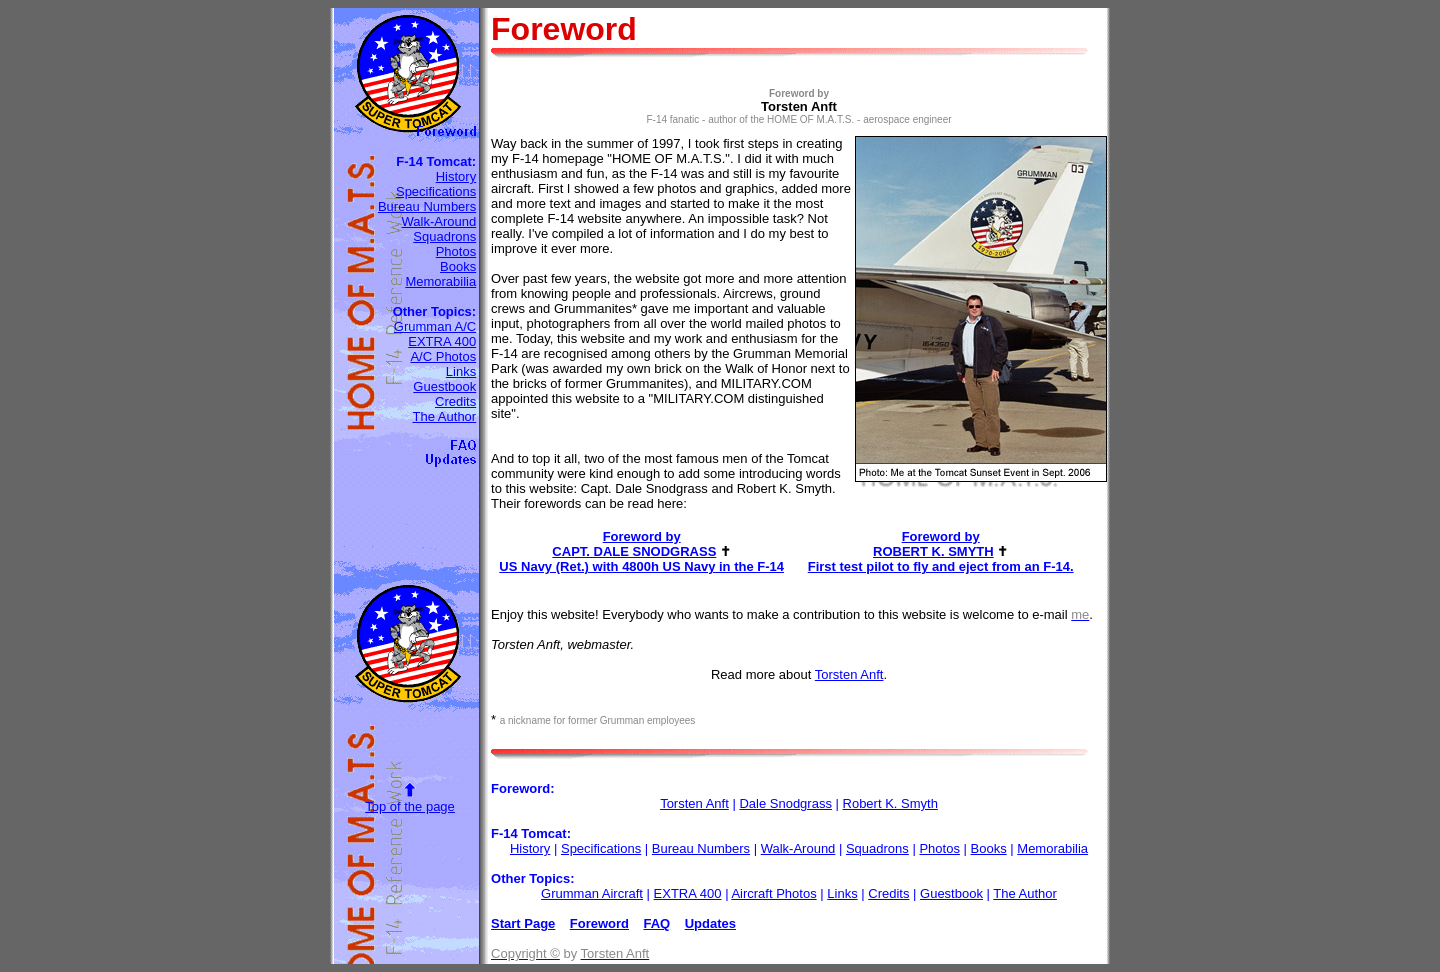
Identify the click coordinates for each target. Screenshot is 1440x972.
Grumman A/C (435, 326)
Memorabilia (440, 281)
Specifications (436, 191)
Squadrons (444, 236)
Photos (456, 251)
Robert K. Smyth (890, 803)
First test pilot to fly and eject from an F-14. (941, 566)
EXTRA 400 (442, 341)
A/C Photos (443, 356)
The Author (445, 416)
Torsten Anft (849, 674)
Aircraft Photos (773, 893)
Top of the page (410, 806)
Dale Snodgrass (785, 803)
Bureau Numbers (427, 206)
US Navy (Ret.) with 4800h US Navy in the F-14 (641, 566)
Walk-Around (439, 221)
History (456, 176)
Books (458, 266)
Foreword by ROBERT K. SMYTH (933, 544)
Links (461, 371)
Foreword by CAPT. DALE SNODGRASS (634, 544)
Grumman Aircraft (592, 893)
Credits (455, 401)
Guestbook (444, 386)
